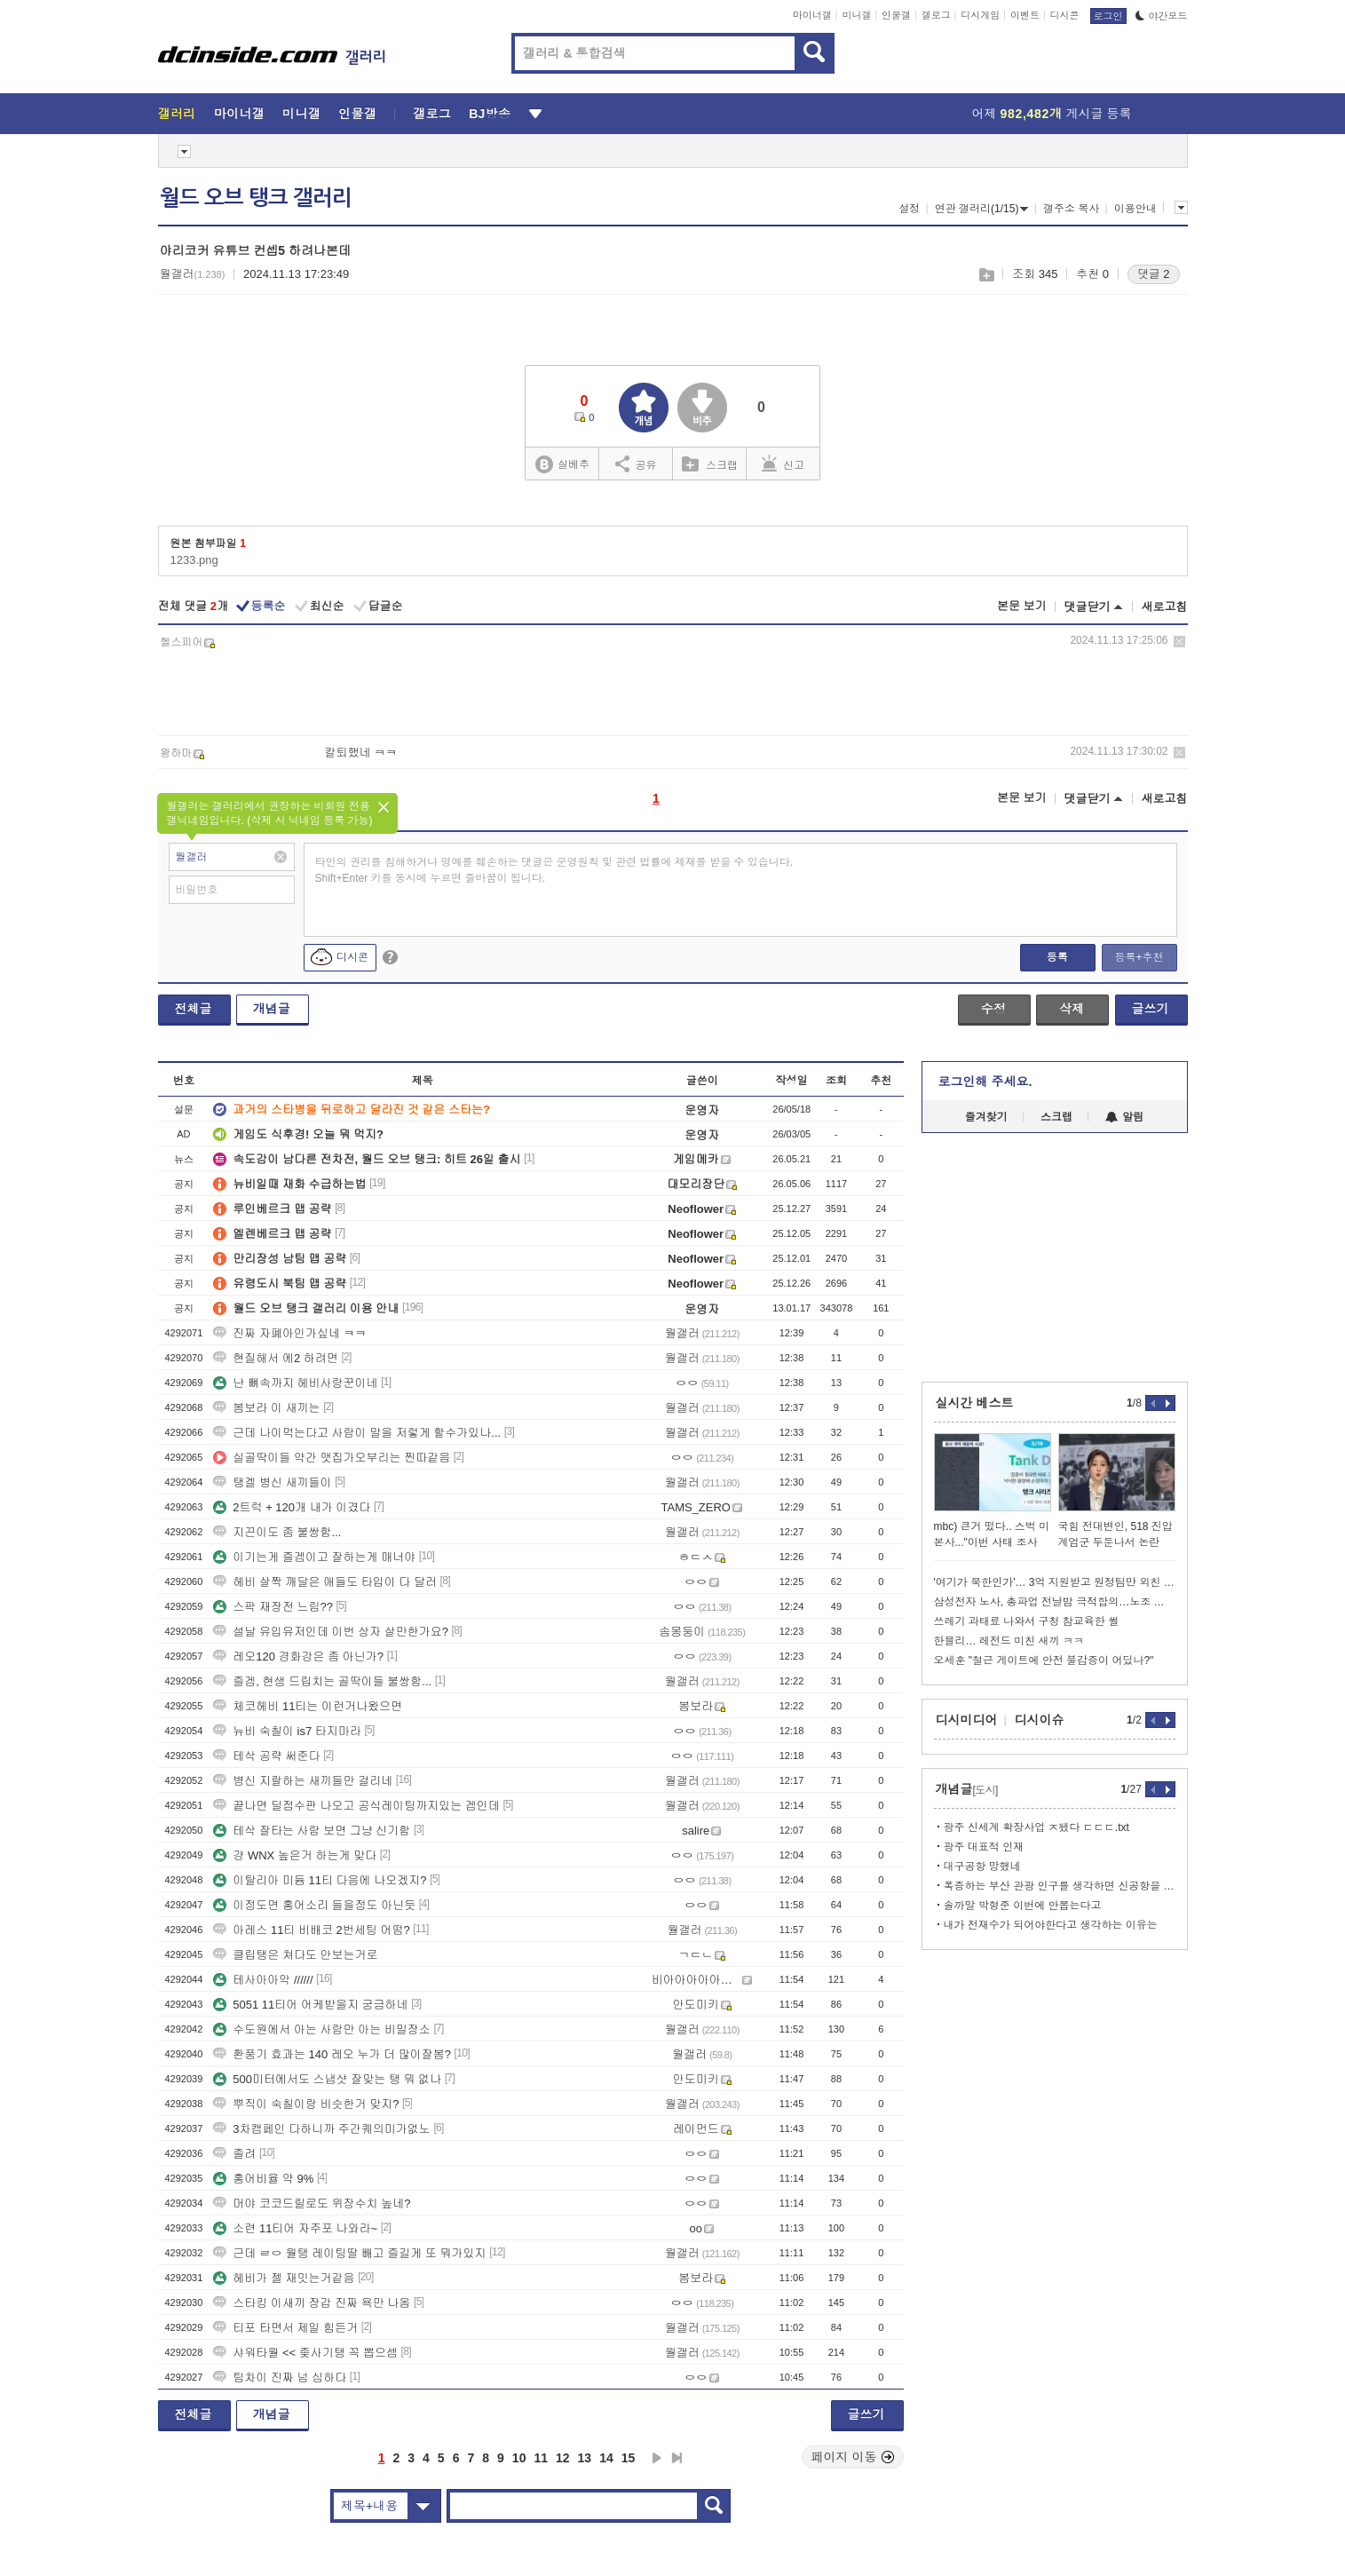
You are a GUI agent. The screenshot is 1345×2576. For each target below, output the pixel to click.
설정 (909, 208)
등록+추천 (1138, 957)
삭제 (1179, 641)
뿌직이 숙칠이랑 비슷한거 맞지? (306, 2104)
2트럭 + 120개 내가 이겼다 (291, 1507)
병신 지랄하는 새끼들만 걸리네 (302, 1780)
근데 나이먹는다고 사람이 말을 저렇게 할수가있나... (357, 1432)
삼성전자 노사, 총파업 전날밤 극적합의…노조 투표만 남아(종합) (1054, 1602)
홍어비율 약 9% (263, 2178)
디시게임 (980, 15)
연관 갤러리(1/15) (982, 208)
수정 (993, 1009)
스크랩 (985, 274)
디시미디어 (967, 1720)
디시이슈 (1039, 1720)
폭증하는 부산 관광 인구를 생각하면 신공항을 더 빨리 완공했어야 (1059, 1886)
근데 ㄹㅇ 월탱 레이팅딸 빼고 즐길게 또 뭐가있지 (349, 2253)
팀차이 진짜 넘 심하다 (279, 2377)
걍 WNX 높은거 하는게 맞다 (294, 1855)
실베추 (561, 465)
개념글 (271, 1009)
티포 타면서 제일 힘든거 (285, 2327)
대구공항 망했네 (982, 1866)
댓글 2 (1153, 274)
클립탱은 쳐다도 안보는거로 (295, 1955)
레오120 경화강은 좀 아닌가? (298, 1656)
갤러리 (177, 114)
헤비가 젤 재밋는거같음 (283, 2278)
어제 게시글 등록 (1052, 114)
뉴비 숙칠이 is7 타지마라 (286, 1731)
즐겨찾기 (986, 1117)
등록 (1057, 957)
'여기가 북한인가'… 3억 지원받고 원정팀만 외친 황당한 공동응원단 (1054, 1582)
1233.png (194, 560)
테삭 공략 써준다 (266, 1756)
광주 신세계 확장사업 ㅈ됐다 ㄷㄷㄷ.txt (1036, 1827)
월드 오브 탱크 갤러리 (256, 198)
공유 (636, 463)
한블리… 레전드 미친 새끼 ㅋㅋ (1009, 1641)
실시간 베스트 (975, 1403)
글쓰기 (1150, 1009)
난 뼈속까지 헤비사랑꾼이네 (295, 1383)
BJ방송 (489, 114)
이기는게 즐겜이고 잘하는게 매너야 (314, 1557)
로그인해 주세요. (985, 1081)
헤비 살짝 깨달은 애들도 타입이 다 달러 (325, 1582)
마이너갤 (812, 15)
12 (563, 2458)
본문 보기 (1022, 606)
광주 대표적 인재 (984, 1847)
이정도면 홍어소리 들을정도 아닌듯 (314, 1905)
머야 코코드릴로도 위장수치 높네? (311, 2203)
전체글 (193, 1009)
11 (541, 2458)
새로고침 (1165, 607)
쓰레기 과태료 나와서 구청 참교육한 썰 (1027, 1621)
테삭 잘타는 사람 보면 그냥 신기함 (311, 1830)
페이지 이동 (853, 2457)
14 (606, 2458)
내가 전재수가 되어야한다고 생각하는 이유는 (1051, 1925)
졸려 (234, 2153)
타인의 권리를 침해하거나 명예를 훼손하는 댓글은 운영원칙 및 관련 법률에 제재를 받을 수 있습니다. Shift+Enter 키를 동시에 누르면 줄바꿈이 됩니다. (554, 870)
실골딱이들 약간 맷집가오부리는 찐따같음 (331, 1457)
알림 (1124, 1117)
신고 (783, 463)
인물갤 (896, 15)
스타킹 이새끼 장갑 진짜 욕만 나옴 (311, 2303)
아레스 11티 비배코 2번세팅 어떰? (311, 1930)
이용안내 (1135, 208)
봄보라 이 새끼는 (266, 1408)
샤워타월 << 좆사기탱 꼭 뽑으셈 (305, 2352)
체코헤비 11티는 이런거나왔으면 (307, 1706)
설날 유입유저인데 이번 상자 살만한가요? (330, 1631)
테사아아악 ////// (263, 1979)
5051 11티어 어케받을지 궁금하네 (310, 2004)
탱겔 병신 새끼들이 (272, 1482)
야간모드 (1161, 16)
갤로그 (936, 15)
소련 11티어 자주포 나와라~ (295, 2228)
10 (519, 2458)
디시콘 (1065, 15)
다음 (657, 2458)
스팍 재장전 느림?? (273, 1606)
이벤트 (1025, 15)
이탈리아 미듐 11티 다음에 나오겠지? (319, 1880)
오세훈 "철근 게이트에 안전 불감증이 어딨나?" (1044, 1660)
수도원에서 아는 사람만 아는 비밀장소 (321, 2029)
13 (585, 2458)
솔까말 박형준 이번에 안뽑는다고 (1023, 1905)
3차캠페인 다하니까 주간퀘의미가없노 (321, 2129)
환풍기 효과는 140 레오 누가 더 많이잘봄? (332, 2054)
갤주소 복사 (1071, 208)
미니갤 (856, 15)
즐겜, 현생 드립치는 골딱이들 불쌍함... (322, 1681)
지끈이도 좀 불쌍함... (277, 1532)
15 (628, 2458)
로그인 (1108, 16)
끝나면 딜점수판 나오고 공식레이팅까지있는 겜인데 (356, 1805)
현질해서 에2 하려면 (275, 1358)
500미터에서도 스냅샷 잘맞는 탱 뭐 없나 (327, 2079)
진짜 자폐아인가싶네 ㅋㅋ (289, 1333)
